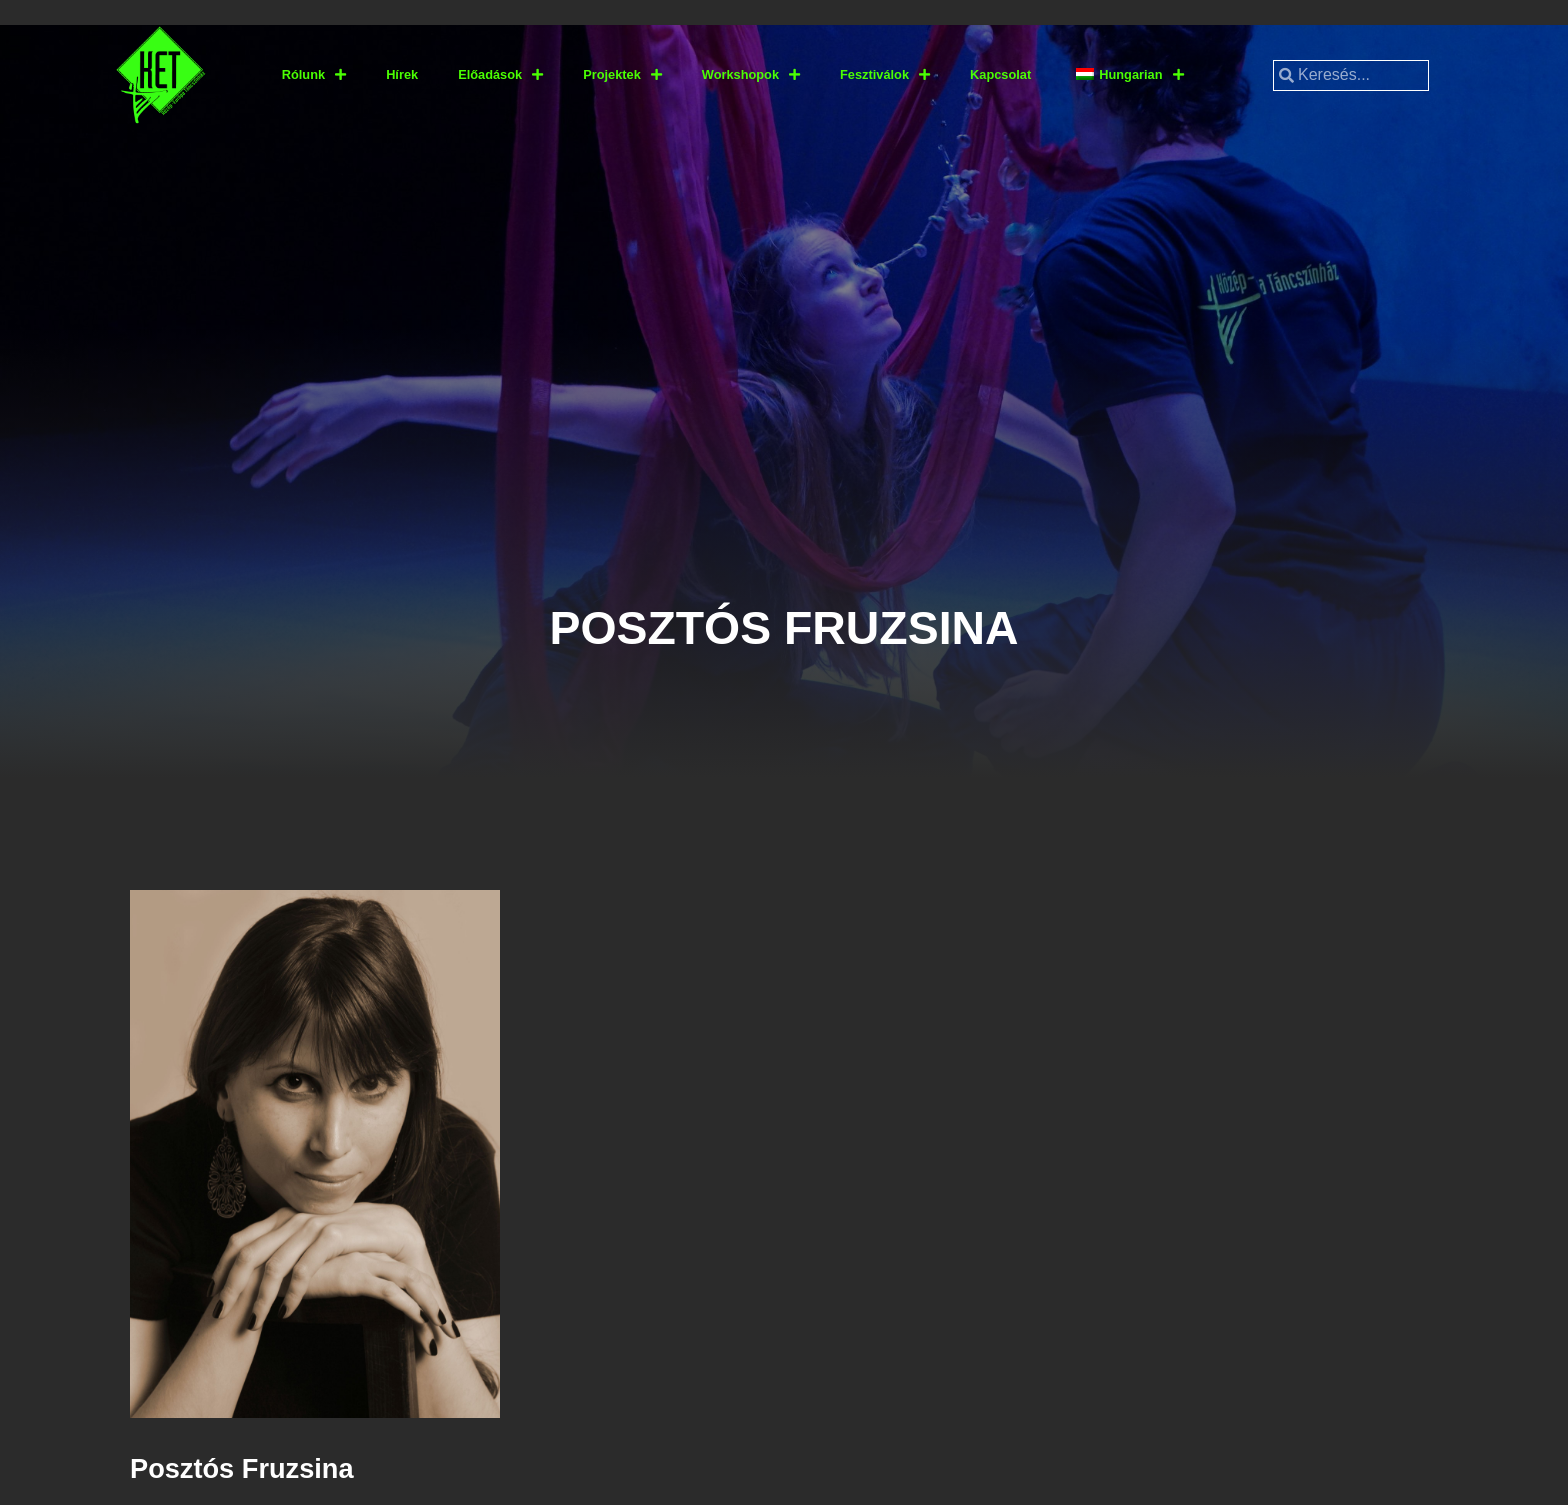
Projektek (622, 75)
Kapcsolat (1000, 74)
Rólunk (314, 75)
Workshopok (751, 75)
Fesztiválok (885, 75)
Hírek (402, 74)
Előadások (500, 75)
